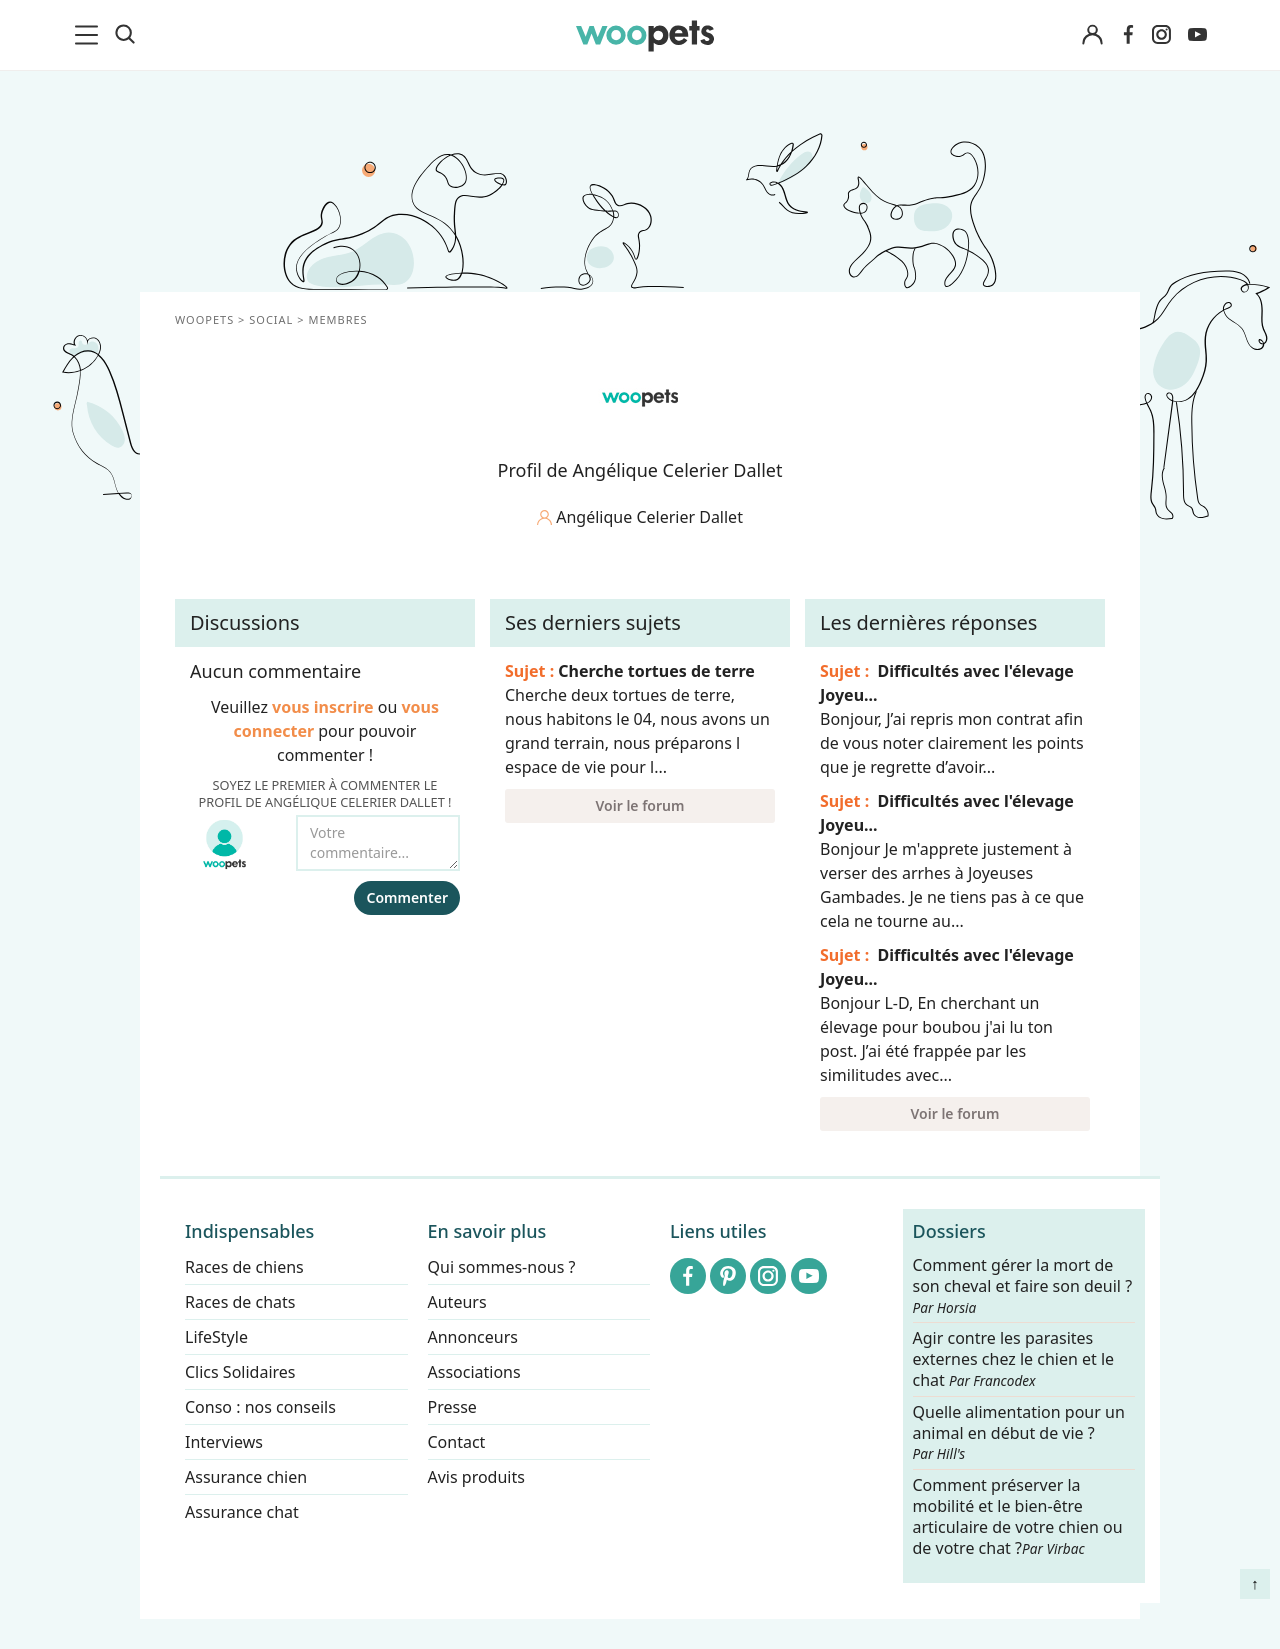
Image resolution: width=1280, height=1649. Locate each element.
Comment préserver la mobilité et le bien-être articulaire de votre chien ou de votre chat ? (1018, 1516)
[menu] (90, 35)
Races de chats (240, 1302)
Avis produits (476, 1477)
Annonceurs (473, 1337)
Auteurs (457, 1302)
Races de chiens (244, 1267)
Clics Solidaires (240, 1372)
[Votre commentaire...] (378, 843)
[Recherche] (125, 35)
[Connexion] (1092, 35)
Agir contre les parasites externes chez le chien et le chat (1014, 1360)
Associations (474, 1372)
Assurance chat (242, 1512)
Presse (452, 1407)
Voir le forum (640, 805)
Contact (457, 1442)
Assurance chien (246, 1477)
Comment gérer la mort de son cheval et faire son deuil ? (1023, 1286)
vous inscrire (323, 707)
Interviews (224, 1442)
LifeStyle (216, 1337)
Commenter (407, 897)
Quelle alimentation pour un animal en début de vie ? (1019, 1433)
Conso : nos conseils (260, 1407)
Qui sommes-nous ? (502, 1267)
